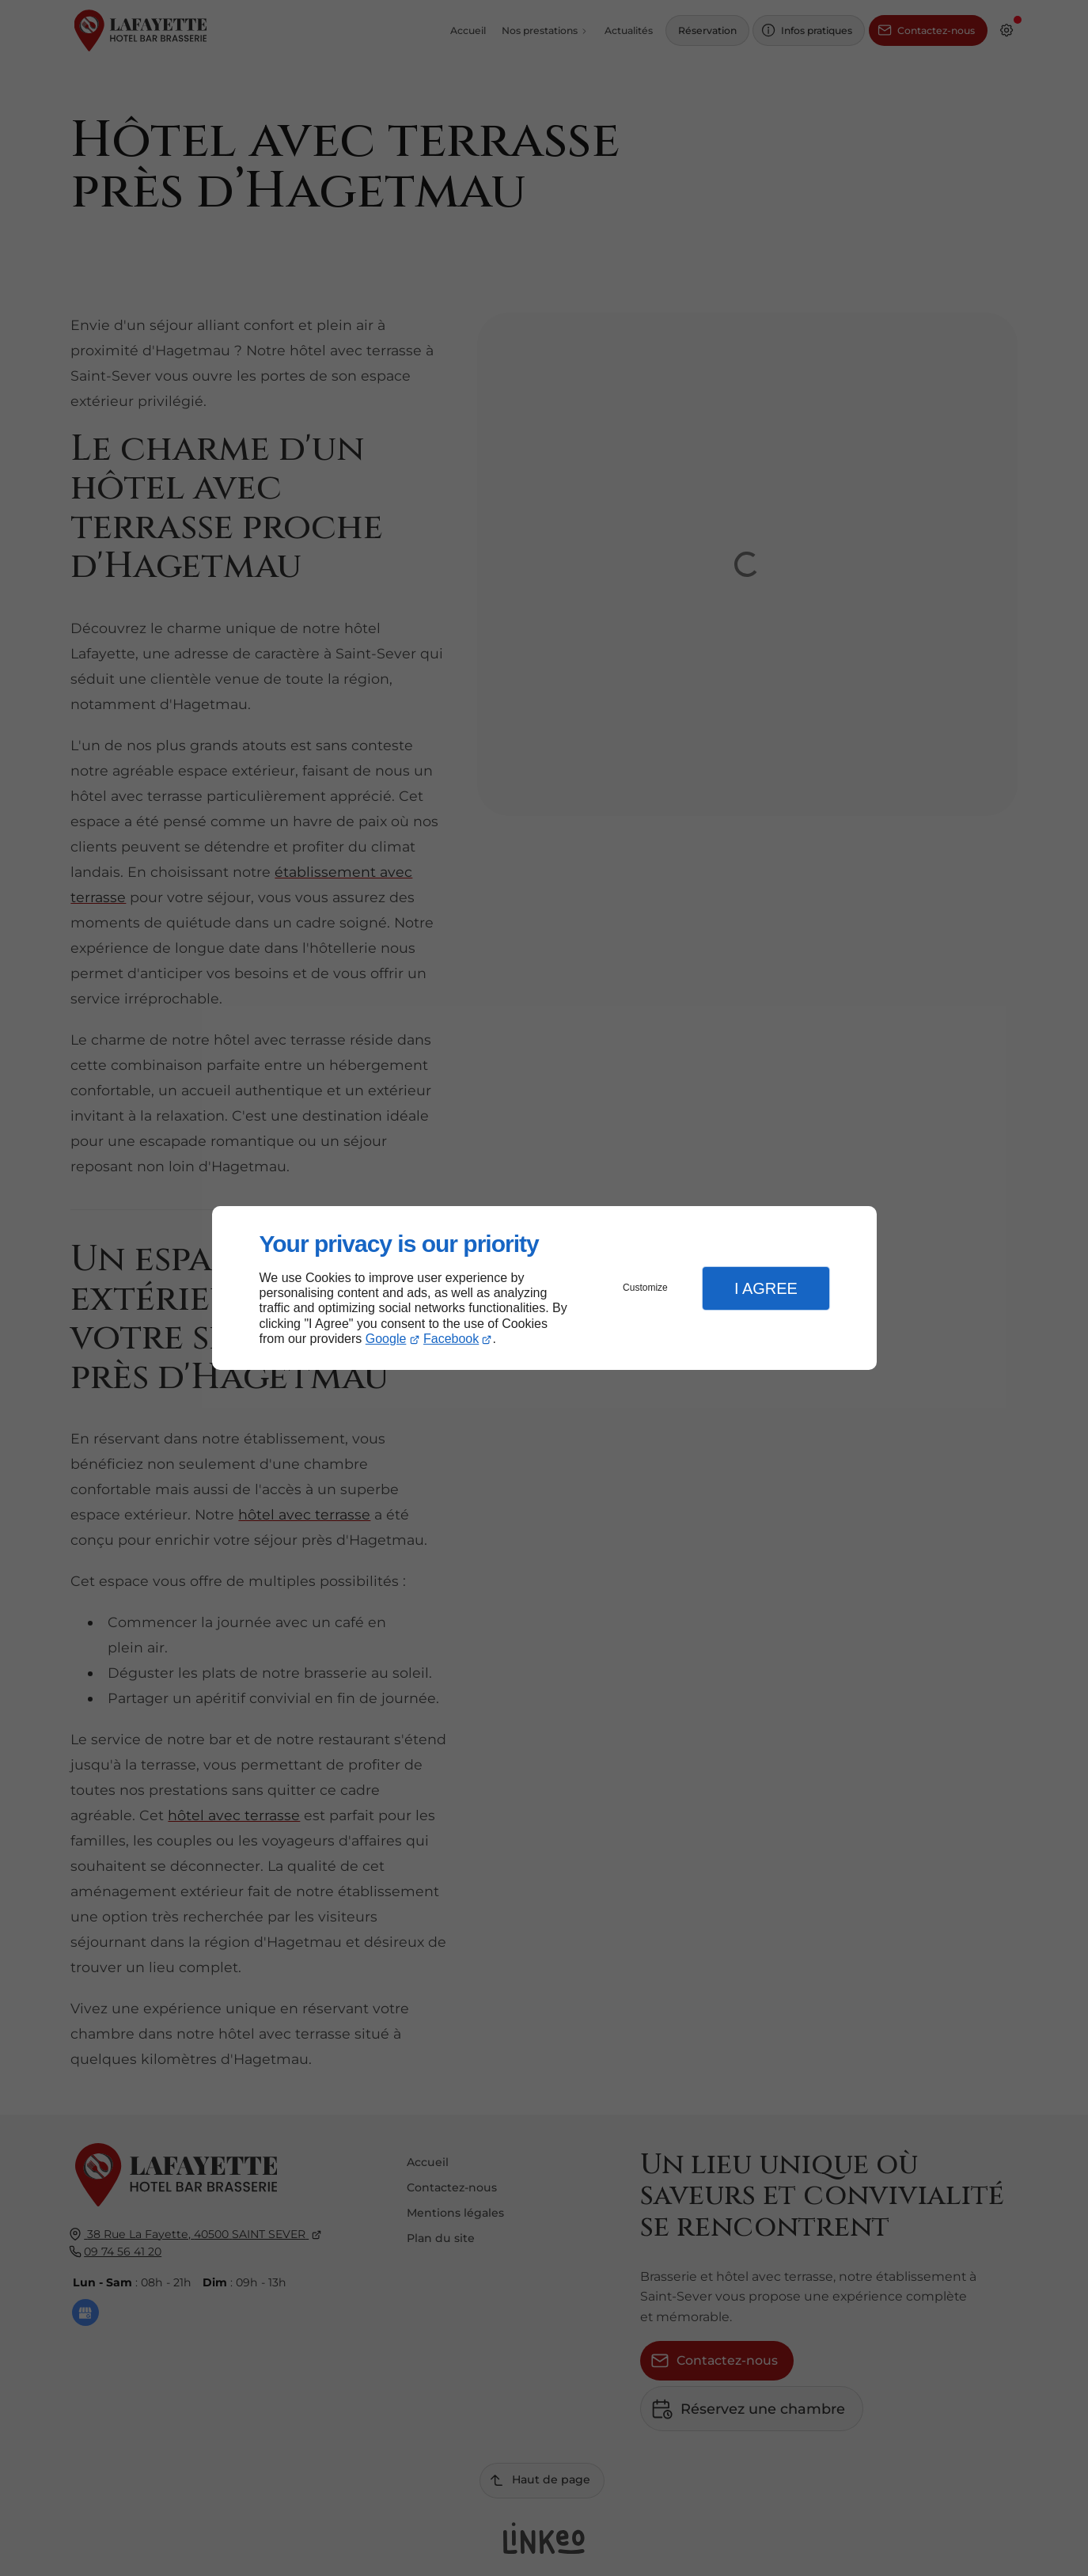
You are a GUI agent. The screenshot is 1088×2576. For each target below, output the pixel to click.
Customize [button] (645, 1287)
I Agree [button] (766, 1288)
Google (386, 1338)
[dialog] (544, 1288)
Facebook (451, 1338)
